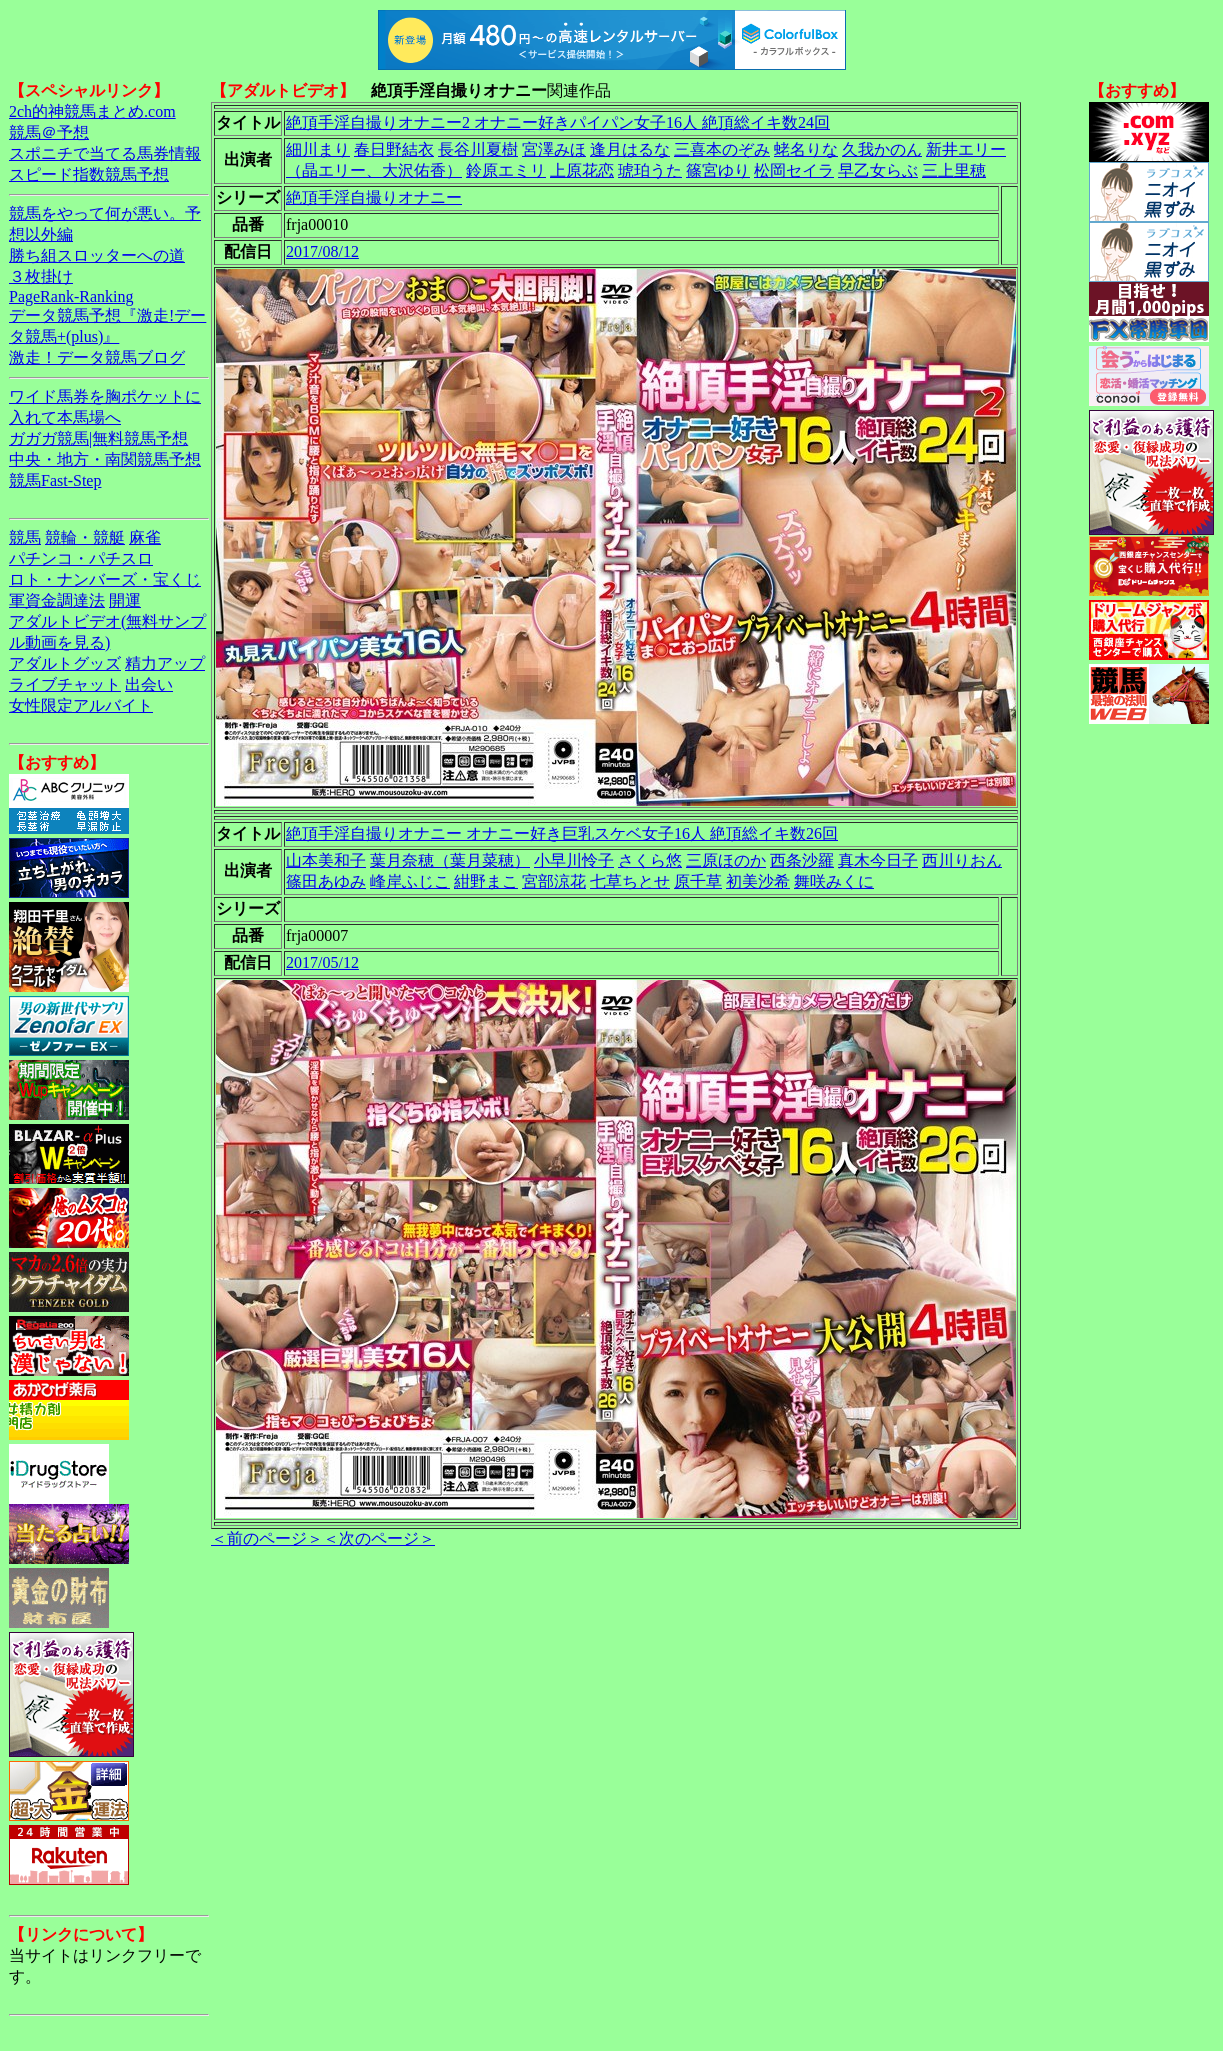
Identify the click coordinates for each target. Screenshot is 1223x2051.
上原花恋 (582, 170)
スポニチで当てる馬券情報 (105, 153)
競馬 (25, 537)
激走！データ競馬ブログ (97, 357)
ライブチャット (65, 684)
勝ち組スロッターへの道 (97, 255)
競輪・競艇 (85, 537)
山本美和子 (326, 860)
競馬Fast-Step (55, 480)
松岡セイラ (794, 170)
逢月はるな (630, 149)
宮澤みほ (554, 149)
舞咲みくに (834, 881)
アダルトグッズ (65, 663)
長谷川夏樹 (478, 149)
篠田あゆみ (326, 881)
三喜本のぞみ (722, 149)
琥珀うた (650, 170)
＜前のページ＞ (267, 1538)
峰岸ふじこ (410, 881)
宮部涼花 (554, 881)
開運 (125, 600)
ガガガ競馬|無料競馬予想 (98, 438)
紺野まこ (486, 881)
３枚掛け (41, 276)
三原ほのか (726, 860)
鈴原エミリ (506, 170)
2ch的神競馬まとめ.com (92, 111)
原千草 (698, 881)
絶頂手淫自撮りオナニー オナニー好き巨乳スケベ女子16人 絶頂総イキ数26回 (562, 833)
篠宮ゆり (718, 170)
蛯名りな (806, 149)
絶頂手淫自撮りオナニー (374, 197)
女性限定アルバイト (81, 705)
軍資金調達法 (57, 600)
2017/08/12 (322, 251)
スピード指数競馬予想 (89, 174)
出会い (149, 684)
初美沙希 (758, 881)
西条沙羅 (802, 860)
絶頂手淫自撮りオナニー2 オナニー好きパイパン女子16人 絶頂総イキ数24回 (558, 122)
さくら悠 (650, 860)
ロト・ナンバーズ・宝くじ (105, 579)
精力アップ (165, 663)
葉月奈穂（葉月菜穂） (450, 860)
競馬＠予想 (49, 132)
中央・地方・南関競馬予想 (105, 459)
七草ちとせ (630, 881)
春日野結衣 (394, 149)
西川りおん (962, 860)
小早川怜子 (574, 860)
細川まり (318, 149)
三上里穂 (954, 170)
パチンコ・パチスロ (81, 558)
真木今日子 (878, 860)
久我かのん (882, 149)
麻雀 (145, 537)
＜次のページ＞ (379, 1538)
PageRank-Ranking (71, 296)
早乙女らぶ (878, 170)
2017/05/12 (322, 962)
